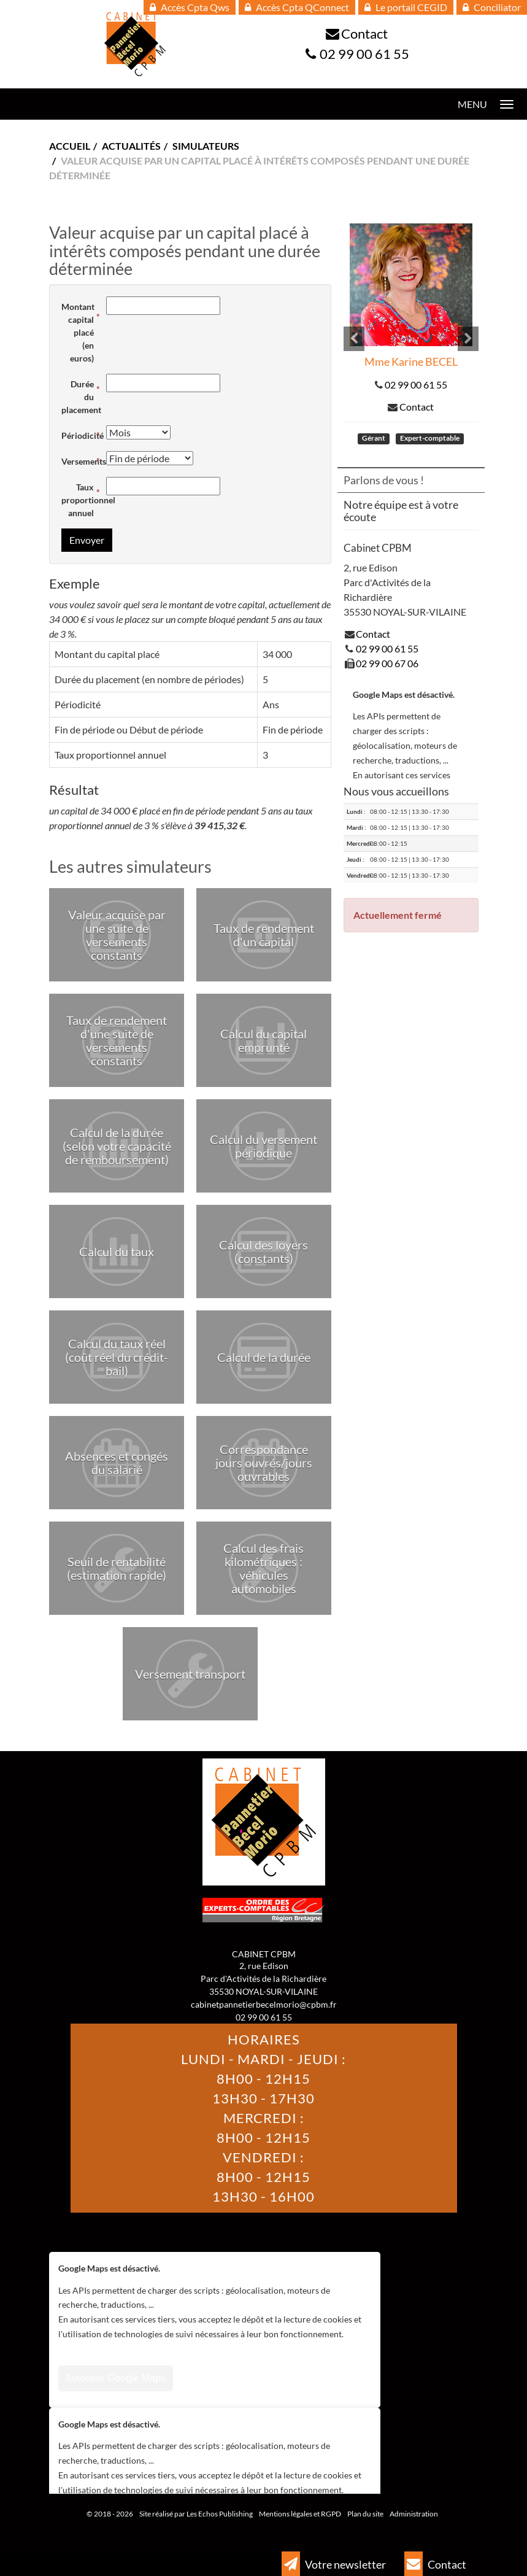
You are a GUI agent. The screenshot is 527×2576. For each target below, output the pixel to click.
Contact (364, 33)
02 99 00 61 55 (364, 53)
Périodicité (80, 435)
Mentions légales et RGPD (300, 2513)
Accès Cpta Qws (189, 7)
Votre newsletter (334, 2563)
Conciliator (492, 7)
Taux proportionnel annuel (80, 500)
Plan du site (365, 2513)
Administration (414, 2513)
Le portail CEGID (405, 7)
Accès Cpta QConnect (297, 7)
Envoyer (86, 540)
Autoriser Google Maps (116, 2378)
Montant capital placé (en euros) (77, 332)
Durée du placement (80, 397)
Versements (80, 461)
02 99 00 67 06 (387, 663)
